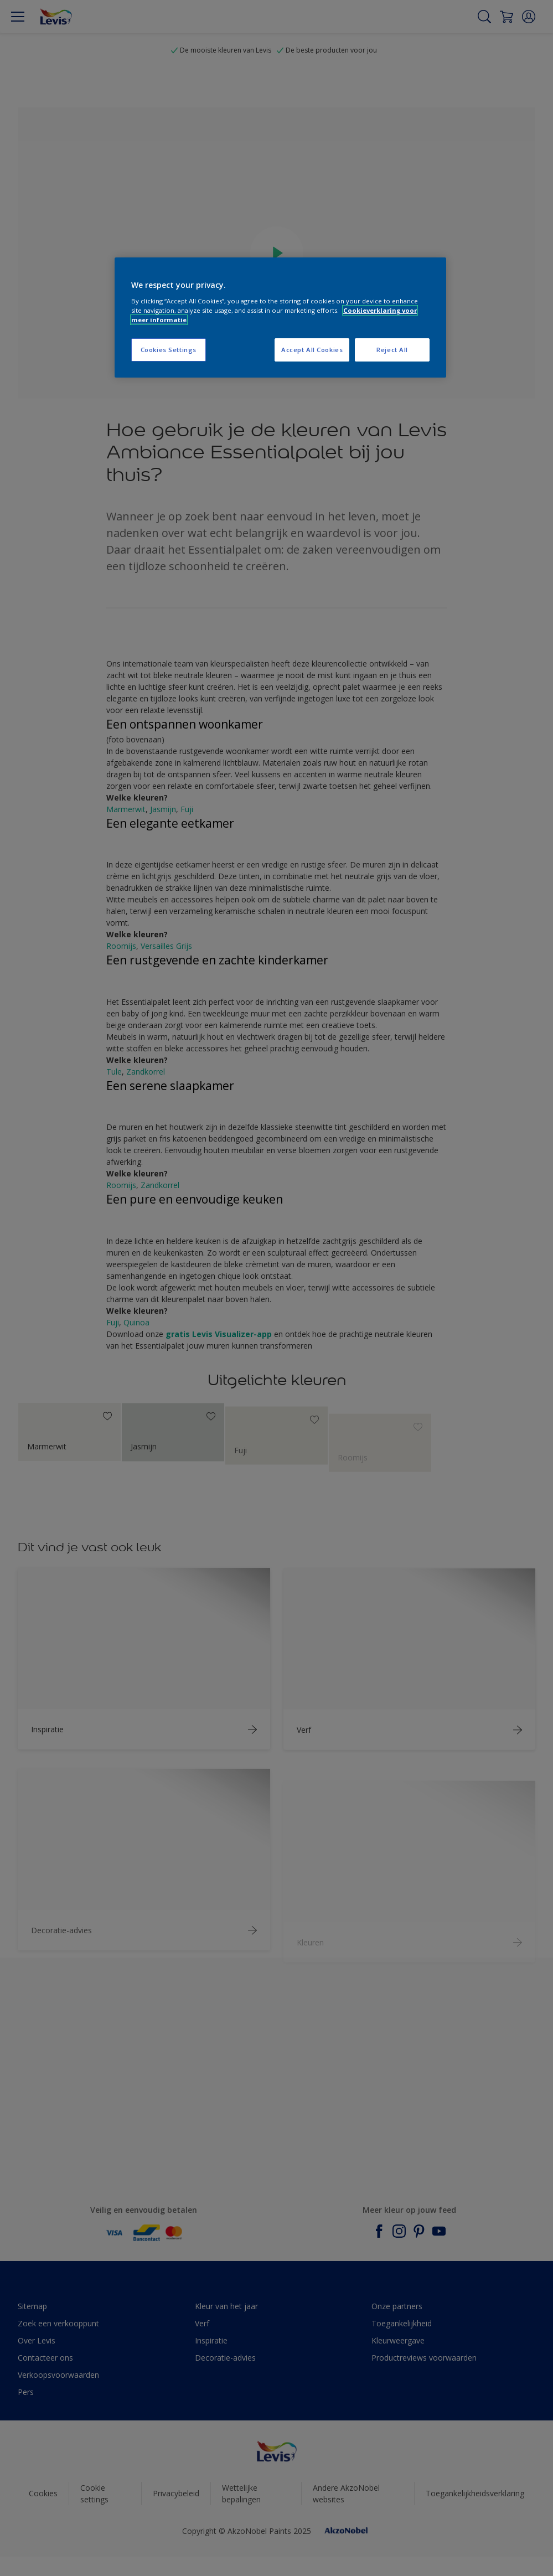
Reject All (392, 349)
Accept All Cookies (312, 349)
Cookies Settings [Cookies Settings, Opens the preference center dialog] (169, 349)
